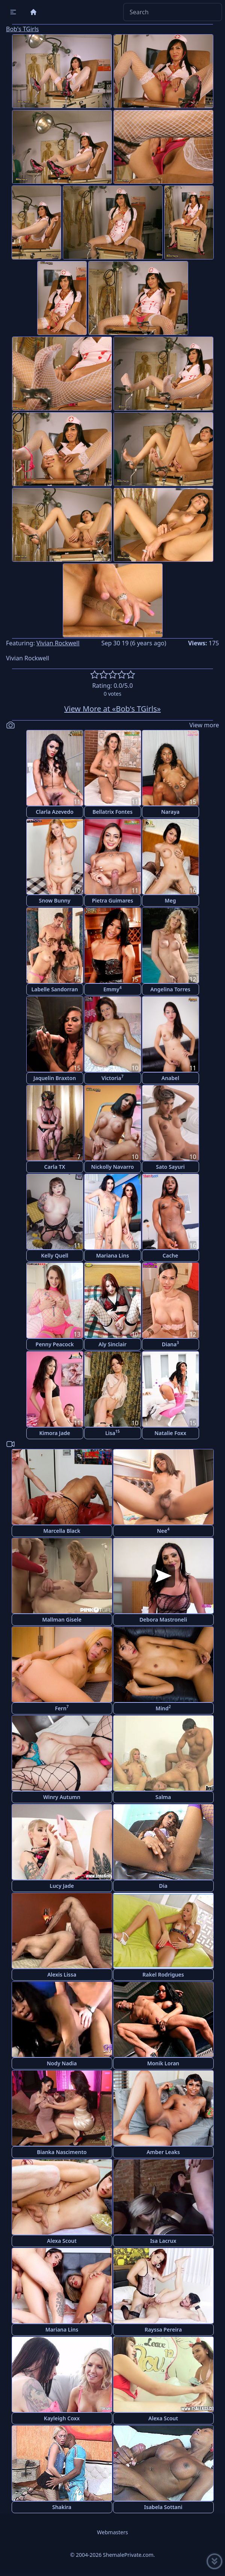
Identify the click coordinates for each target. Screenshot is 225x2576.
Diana (170, 1344)
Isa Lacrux (163, 2240)
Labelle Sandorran (55, 989)
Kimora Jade (54, 1433)
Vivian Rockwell (58, 643)
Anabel (170, 1078)
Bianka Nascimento (61, 2152)
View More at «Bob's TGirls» (112, 709)
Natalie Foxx (170, 1433)
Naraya (170, 811)
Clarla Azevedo (54, 811)
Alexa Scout (62, 2240)
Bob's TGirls (22, 29)
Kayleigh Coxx (62, 2418)
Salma (163, 1797)
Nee (163, 1530)
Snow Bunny (55, 900)
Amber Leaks (163, 2152)
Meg (170, 900)
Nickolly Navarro (112, 1166)
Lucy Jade (62, 1885)
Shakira (61, 2507)
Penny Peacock (55, 1344)
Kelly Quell (54, 1255)
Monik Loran (163, 2063)
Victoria (112, 1078)
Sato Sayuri (170, 1166)
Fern (62, 1708)
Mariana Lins (112, 1255)
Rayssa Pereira (163, 2329)
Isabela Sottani (163, 2507)
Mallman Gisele (62, 1619)
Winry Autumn (61, 1797)
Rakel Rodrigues (163, 1974)
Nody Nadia (62, 2063)
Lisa (112, 1433)
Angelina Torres (170, 989)
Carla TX (54, 1166)
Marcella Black (61, 1530)
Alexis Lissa (61, 1974)
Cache (170, 1255)
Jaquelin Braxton (54, 1078)
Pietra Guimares (112, 900)
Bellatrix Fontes (112, 811)
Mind (163, 1708)
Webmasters (112, 2532)
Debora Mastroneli (163, 1619)
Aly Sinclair (112, 1344)
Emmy (112, 989)
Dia (163, 1885)
